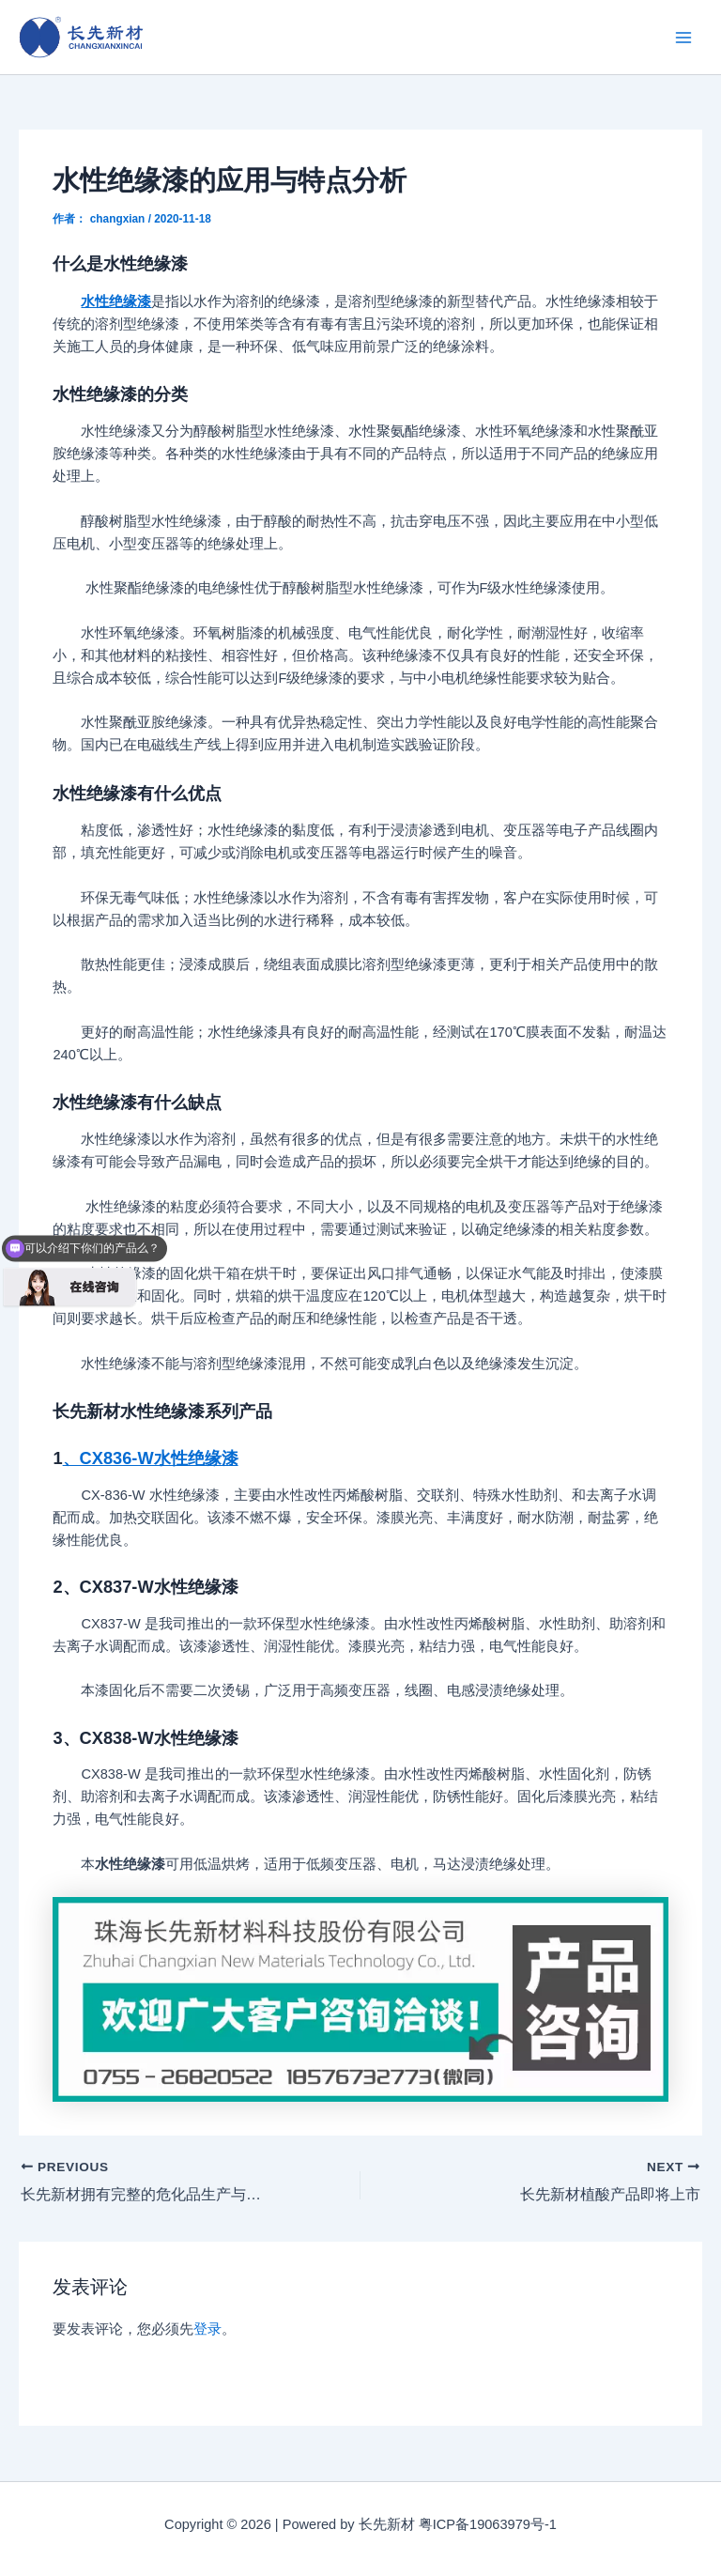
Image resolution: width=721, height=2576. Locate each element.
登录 (207, 2329)
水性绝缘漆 (116, 301)
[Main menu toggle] (683, 36)
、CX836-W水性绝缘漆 (150, 1458)
